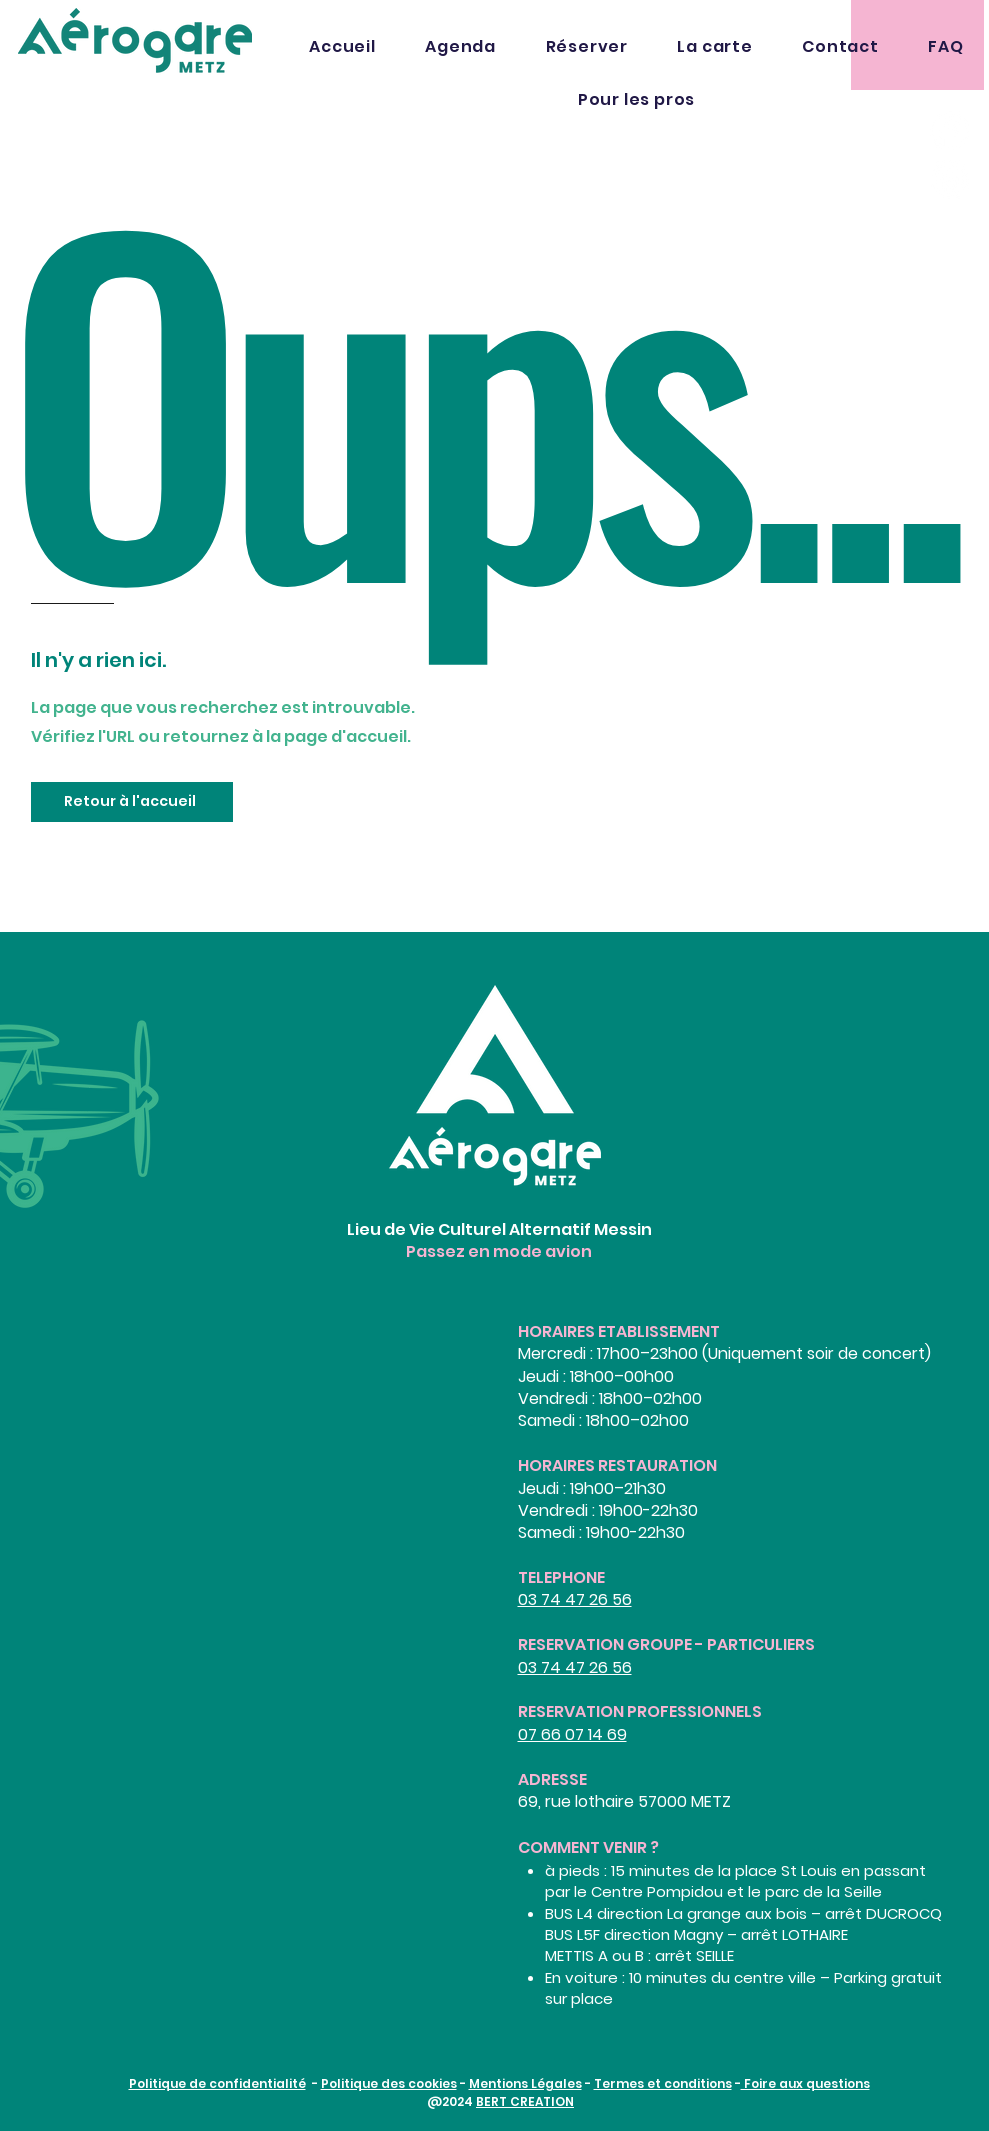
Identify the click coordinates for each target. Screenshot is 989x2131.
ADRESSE (552, 1779)
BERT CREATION (525, 2101)
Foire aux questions (805, 2083)
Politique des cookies (389, 2083)
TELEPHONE (561, 1577)
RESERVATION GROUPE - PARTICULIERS (666, 1644)
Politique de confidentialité (217, 2083)
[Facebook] (949, 130)
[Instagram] (949, 179)
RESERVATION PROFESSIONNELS (640, 1711)
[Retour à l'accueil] (132, 802)
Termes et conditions (663, 2083)
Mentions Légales (525, 2083)
